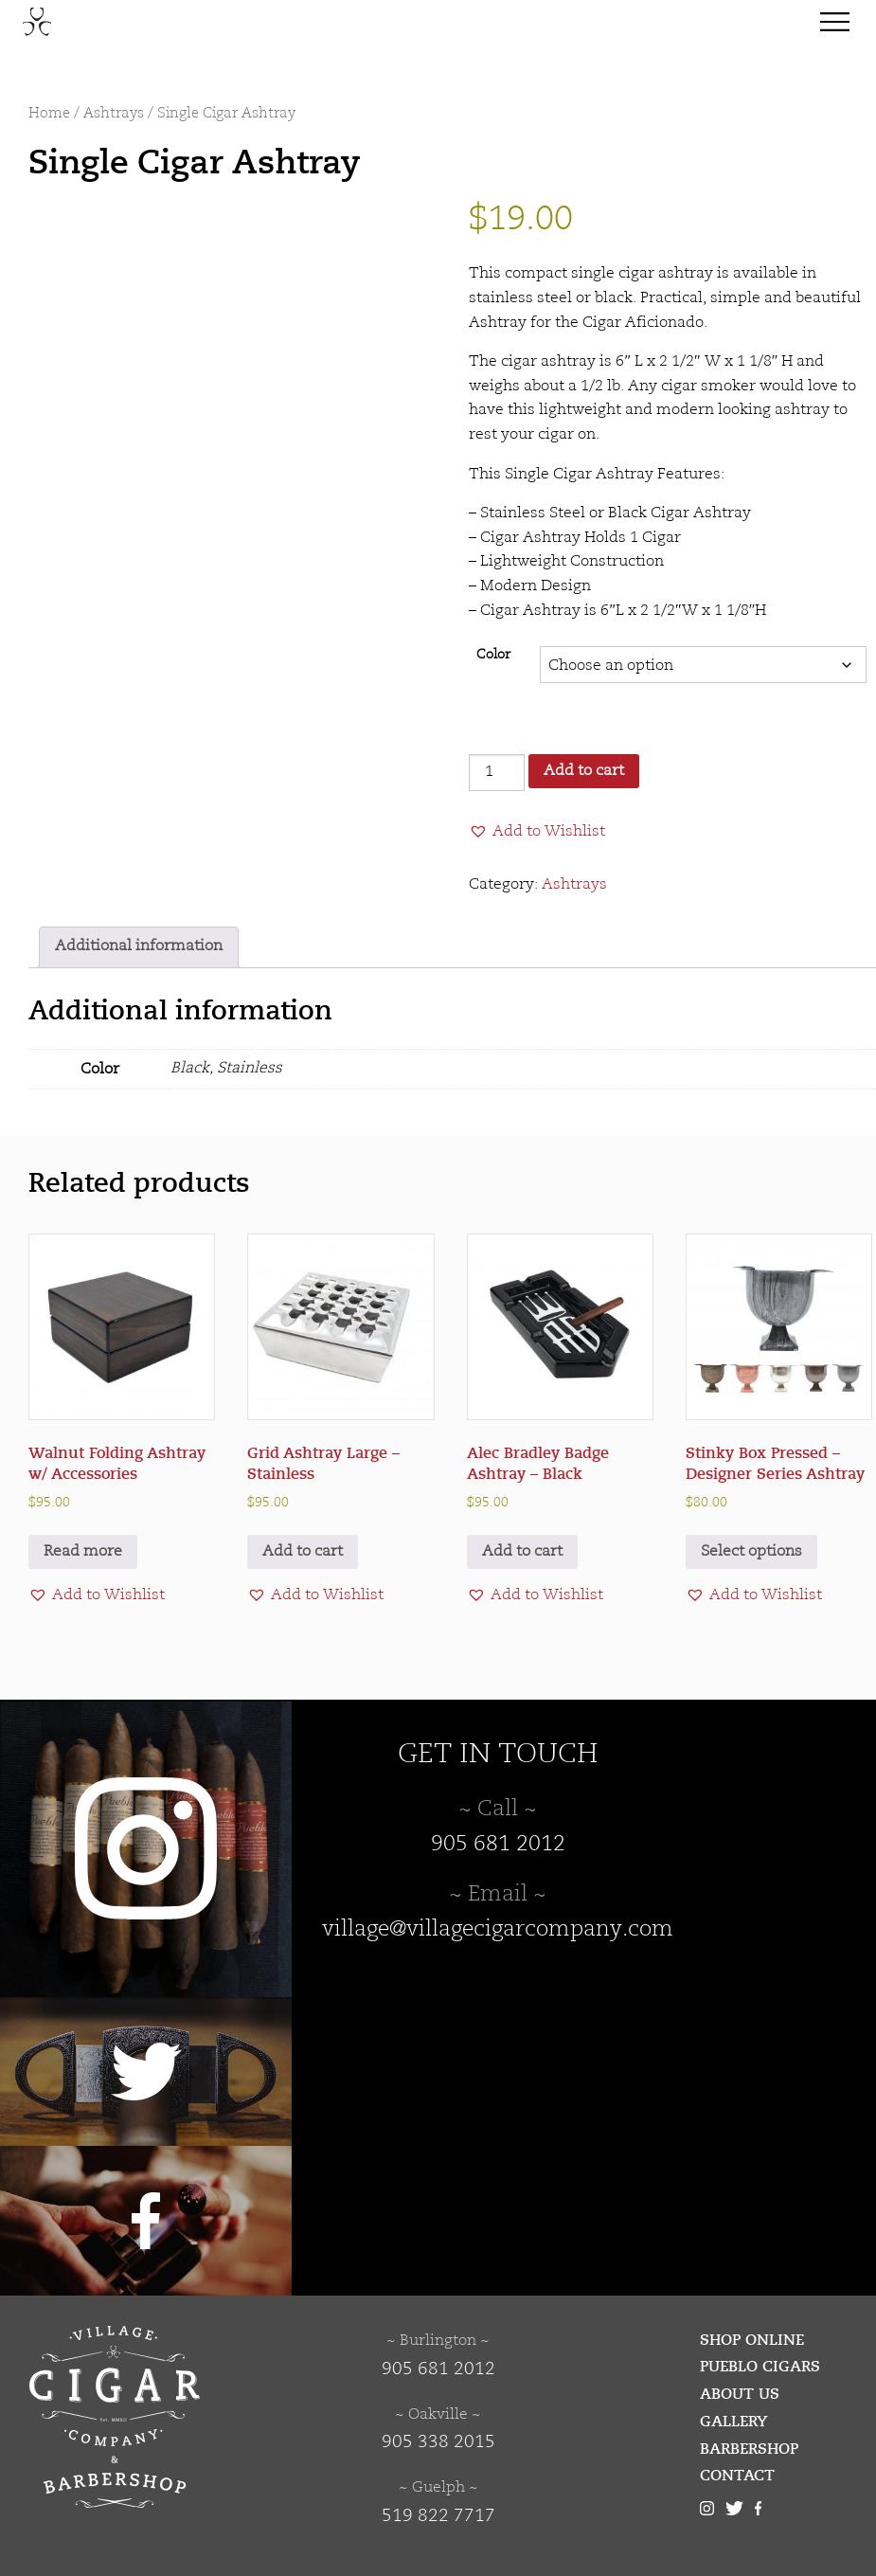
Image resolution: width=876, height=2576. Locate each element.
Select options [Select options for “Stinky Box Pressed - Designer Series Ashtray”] (751, 1551)
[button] (537, 831)
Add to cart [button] (302, 1551)
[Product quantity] (496, 772)
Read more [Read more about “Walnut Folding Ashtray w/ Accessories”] (83, 1551)
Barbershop (749, 2449)
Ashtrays (113, 114)
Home (49, 114)
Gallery (734, 2421)
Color (493, 655)
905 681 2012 (498, 1844)
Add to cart (584, 771)
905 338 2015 (438, 2442)
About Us (739, 2394)
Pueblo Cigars (760, 2366)
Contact (737, 2475)
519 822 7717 (438, 2516)
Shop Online (752, 2340)
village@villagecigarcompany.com (497, 1929)
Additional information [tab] (139, 946)
